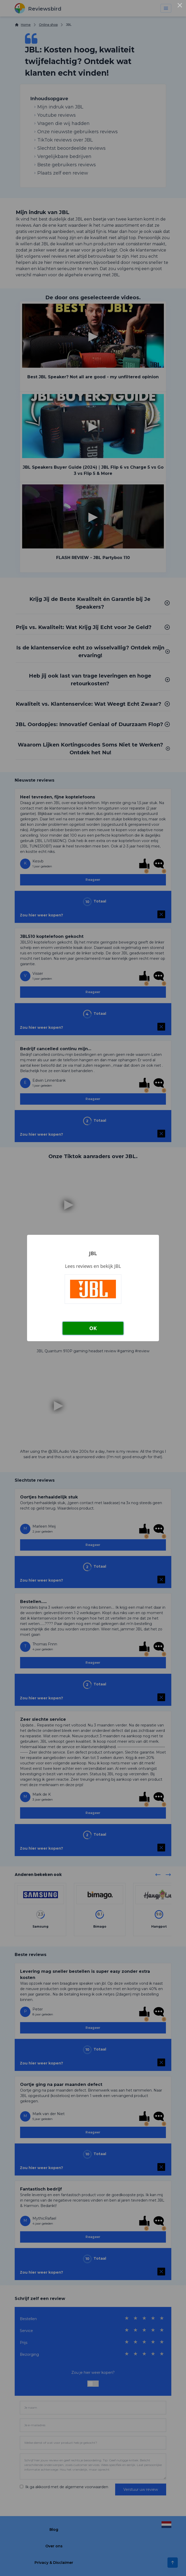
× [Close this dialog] (180, 6)
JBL (93, 1253)
